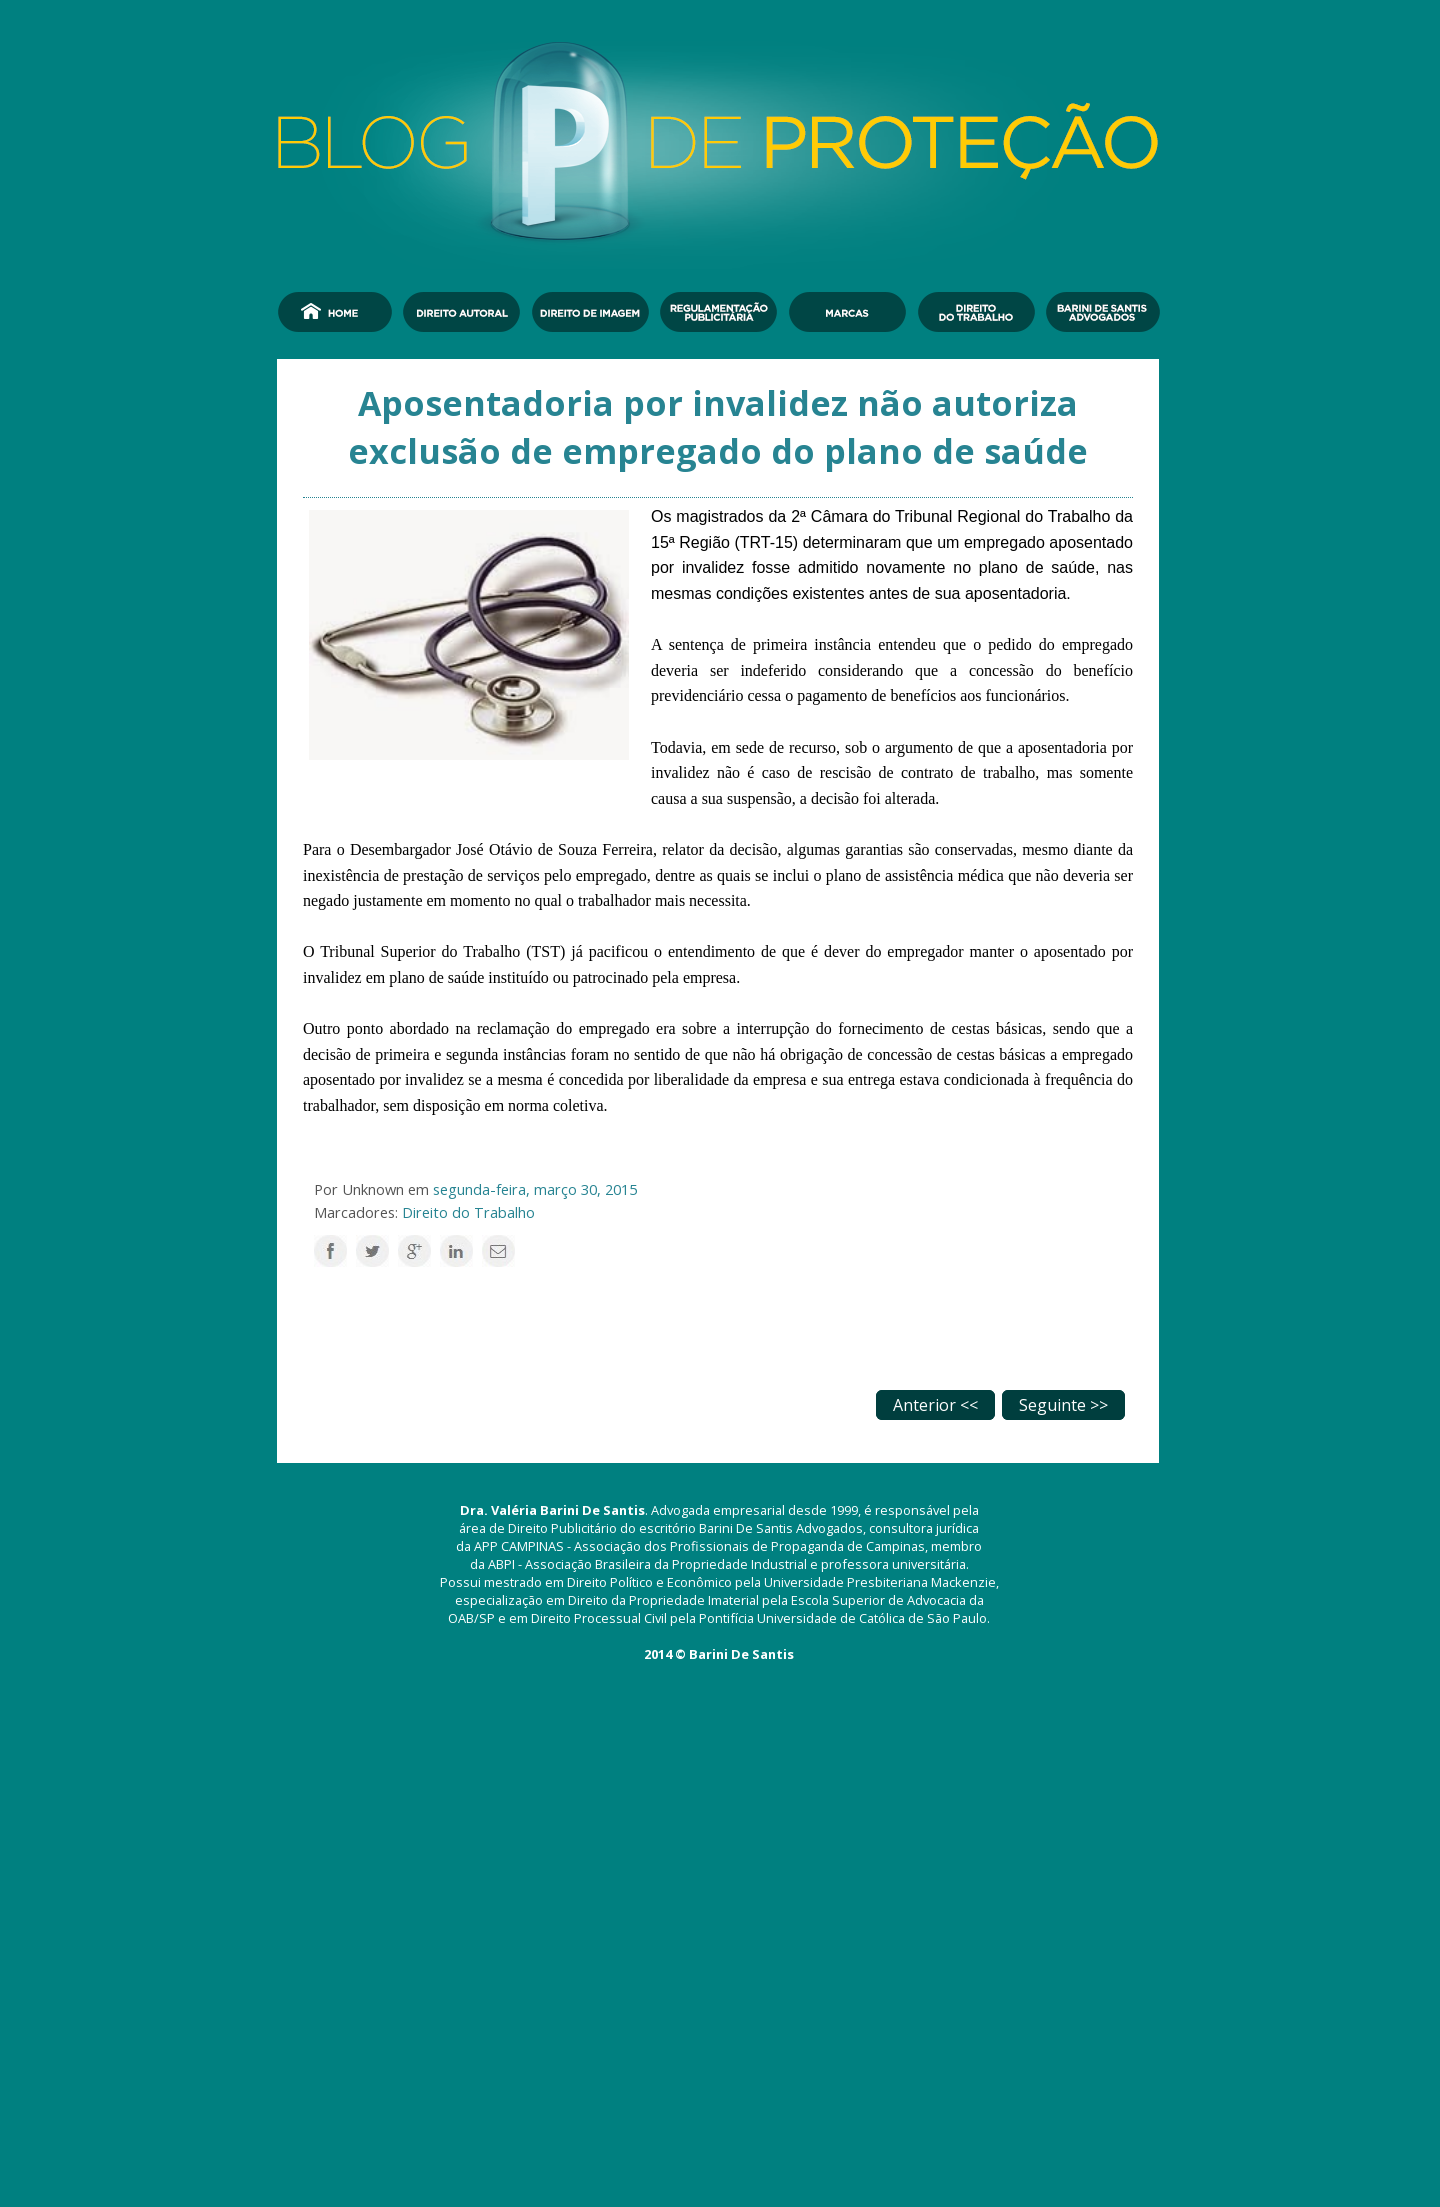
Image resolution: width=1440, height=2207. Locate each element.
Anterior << (935, 1405)
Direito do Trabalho (468, 1212)
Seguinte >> (1063, 1405)
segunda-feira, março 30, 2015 (535, 1189)
